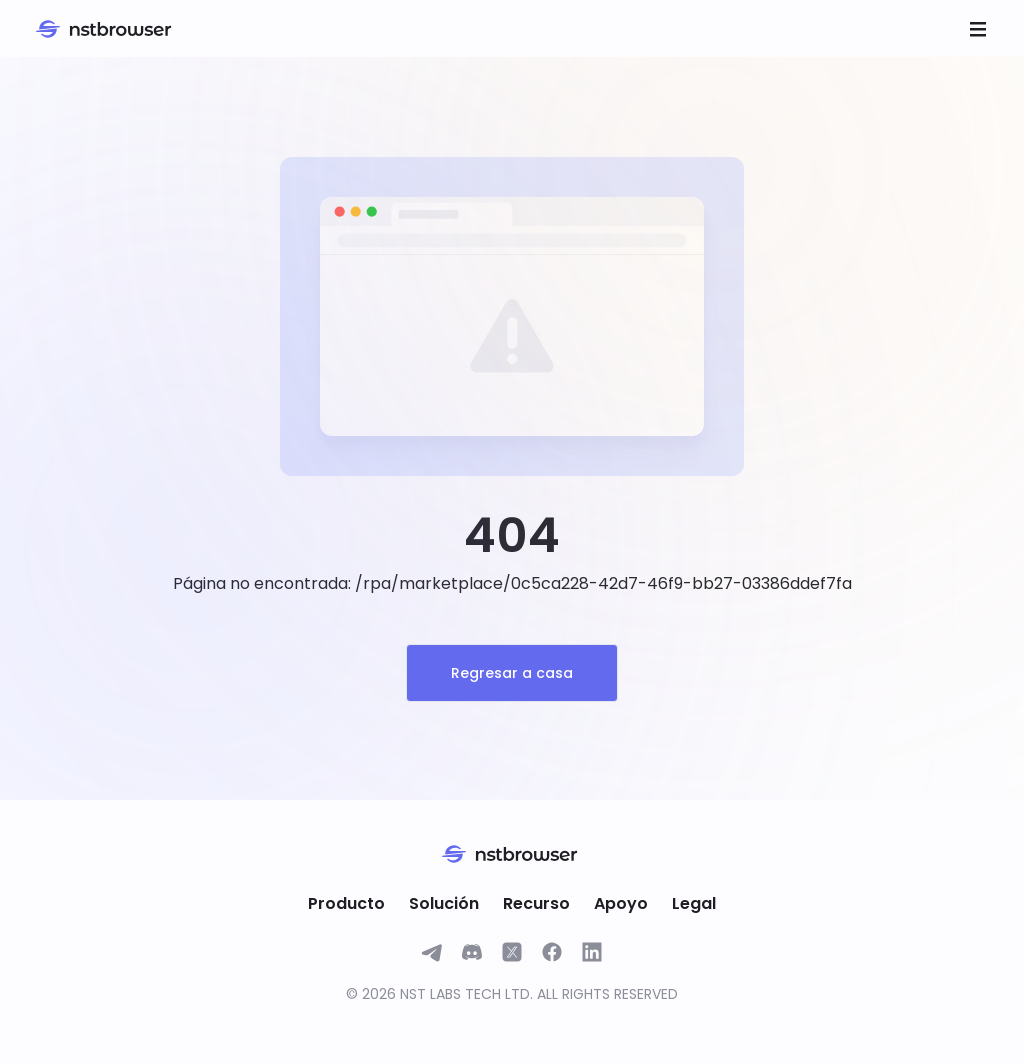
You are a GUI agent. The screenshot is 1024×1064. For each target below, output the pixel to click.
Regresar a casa (512, 673)
